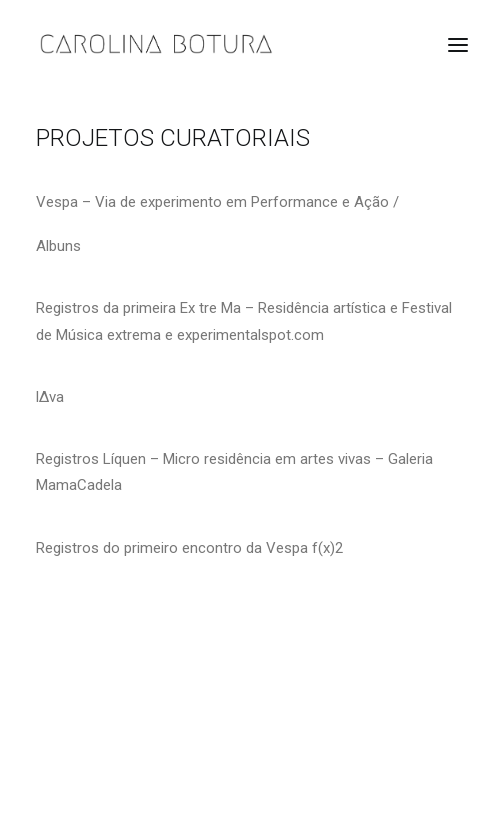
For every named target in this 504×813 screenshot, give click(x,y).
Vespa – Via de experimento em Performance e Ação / (217, 202)
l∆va (50, 397)
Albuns (58, 246)
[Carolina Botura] (156, 44)
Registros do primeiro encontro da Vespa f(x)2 (189, 548)
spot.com (292, 335)
